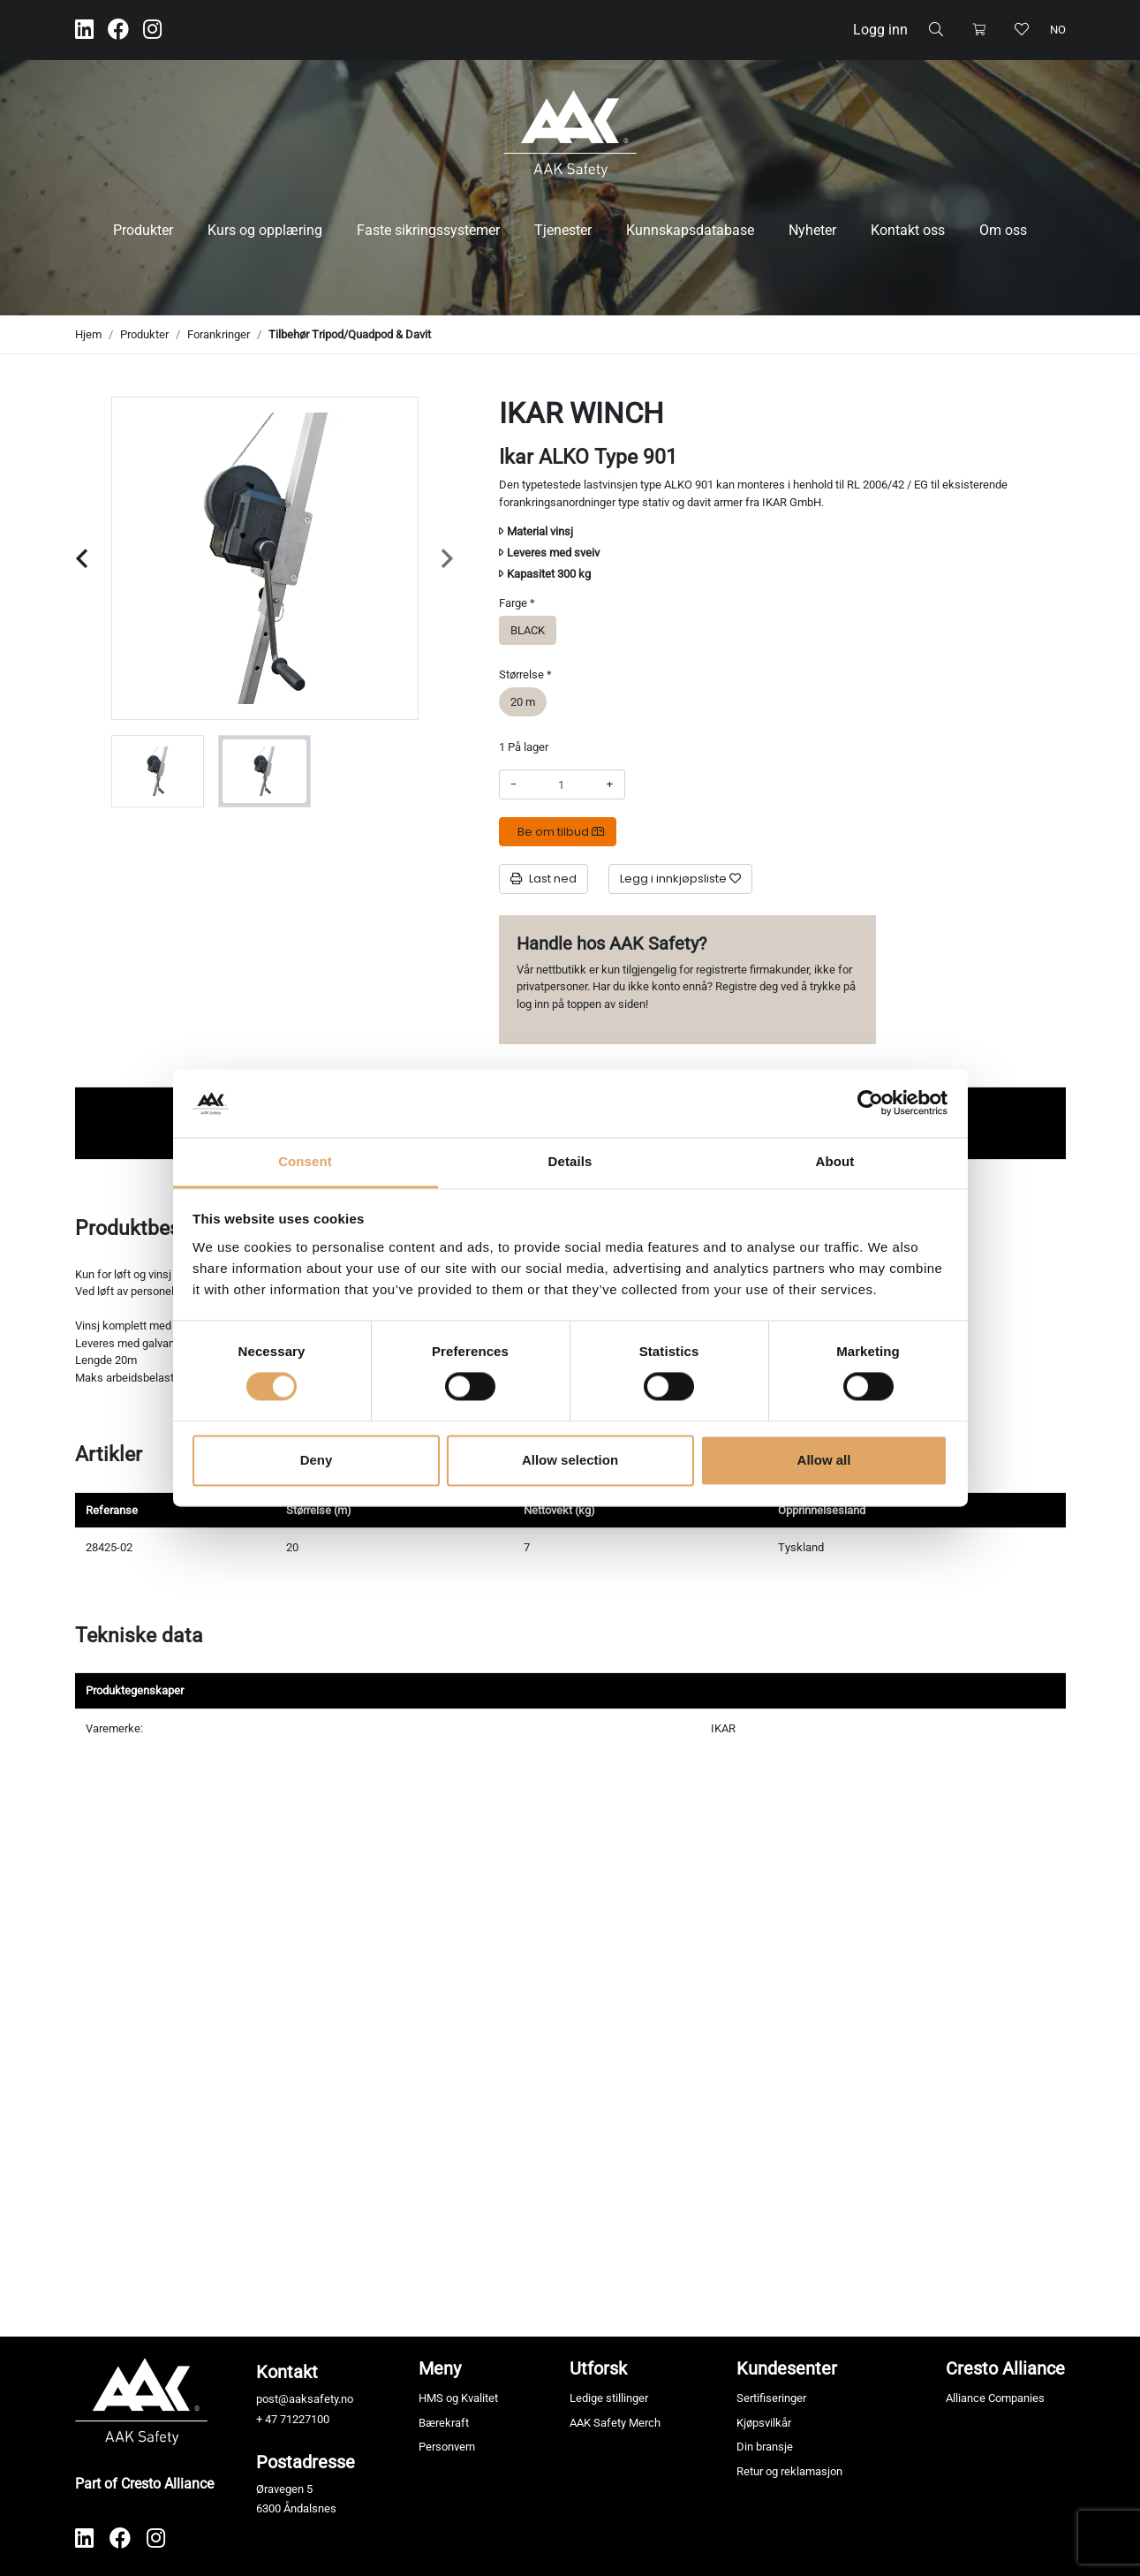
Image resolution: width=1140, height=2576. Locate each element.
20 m (522, 700)
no (1058, 29)
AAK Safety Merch (615, 2422)
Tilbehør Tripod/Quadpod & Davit (349, 334)
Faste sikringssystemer (428, 230)
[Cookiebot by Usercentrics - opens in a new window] (870, 1103)
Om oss (1003, 230)
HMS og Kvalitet (458, 2398)
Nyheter (812, 230)
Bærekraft (444, 2422)
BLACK (527, 629)
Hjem (88, 334)
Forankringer (218, 334)
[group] (157, 771)
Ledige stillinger (609, 2398)
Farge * (517, 603)
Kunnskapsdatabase (690, 230)
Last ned (543, 878)
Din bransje (764, 2446)
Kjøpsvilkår (763, 2422)
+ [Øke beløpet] (610, 784)
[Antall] (561, 784)
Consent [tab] (305, 1161)
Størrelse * (525, 674)
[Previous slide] (81, 559)
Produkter (143, 230)
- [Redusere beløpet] (513, 784)
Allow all (824, 1459)
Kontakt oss (908, 230)
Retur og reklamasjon (789, 2471)
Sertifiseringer (771, 2398)
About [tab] (835, 1161)
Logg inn (880, 29)
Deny (316, 1459)
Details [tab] (570, 1161)
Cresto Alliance (1005, 2368)
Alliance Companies (995, 2398)
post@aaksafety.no (304, 2399)
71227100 (304, 2419)
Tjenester (563, 230)
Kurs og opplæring (265, 230)
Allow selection (570, 1459)
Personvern (447, 2446)
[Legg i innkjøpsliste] (680, 879)
